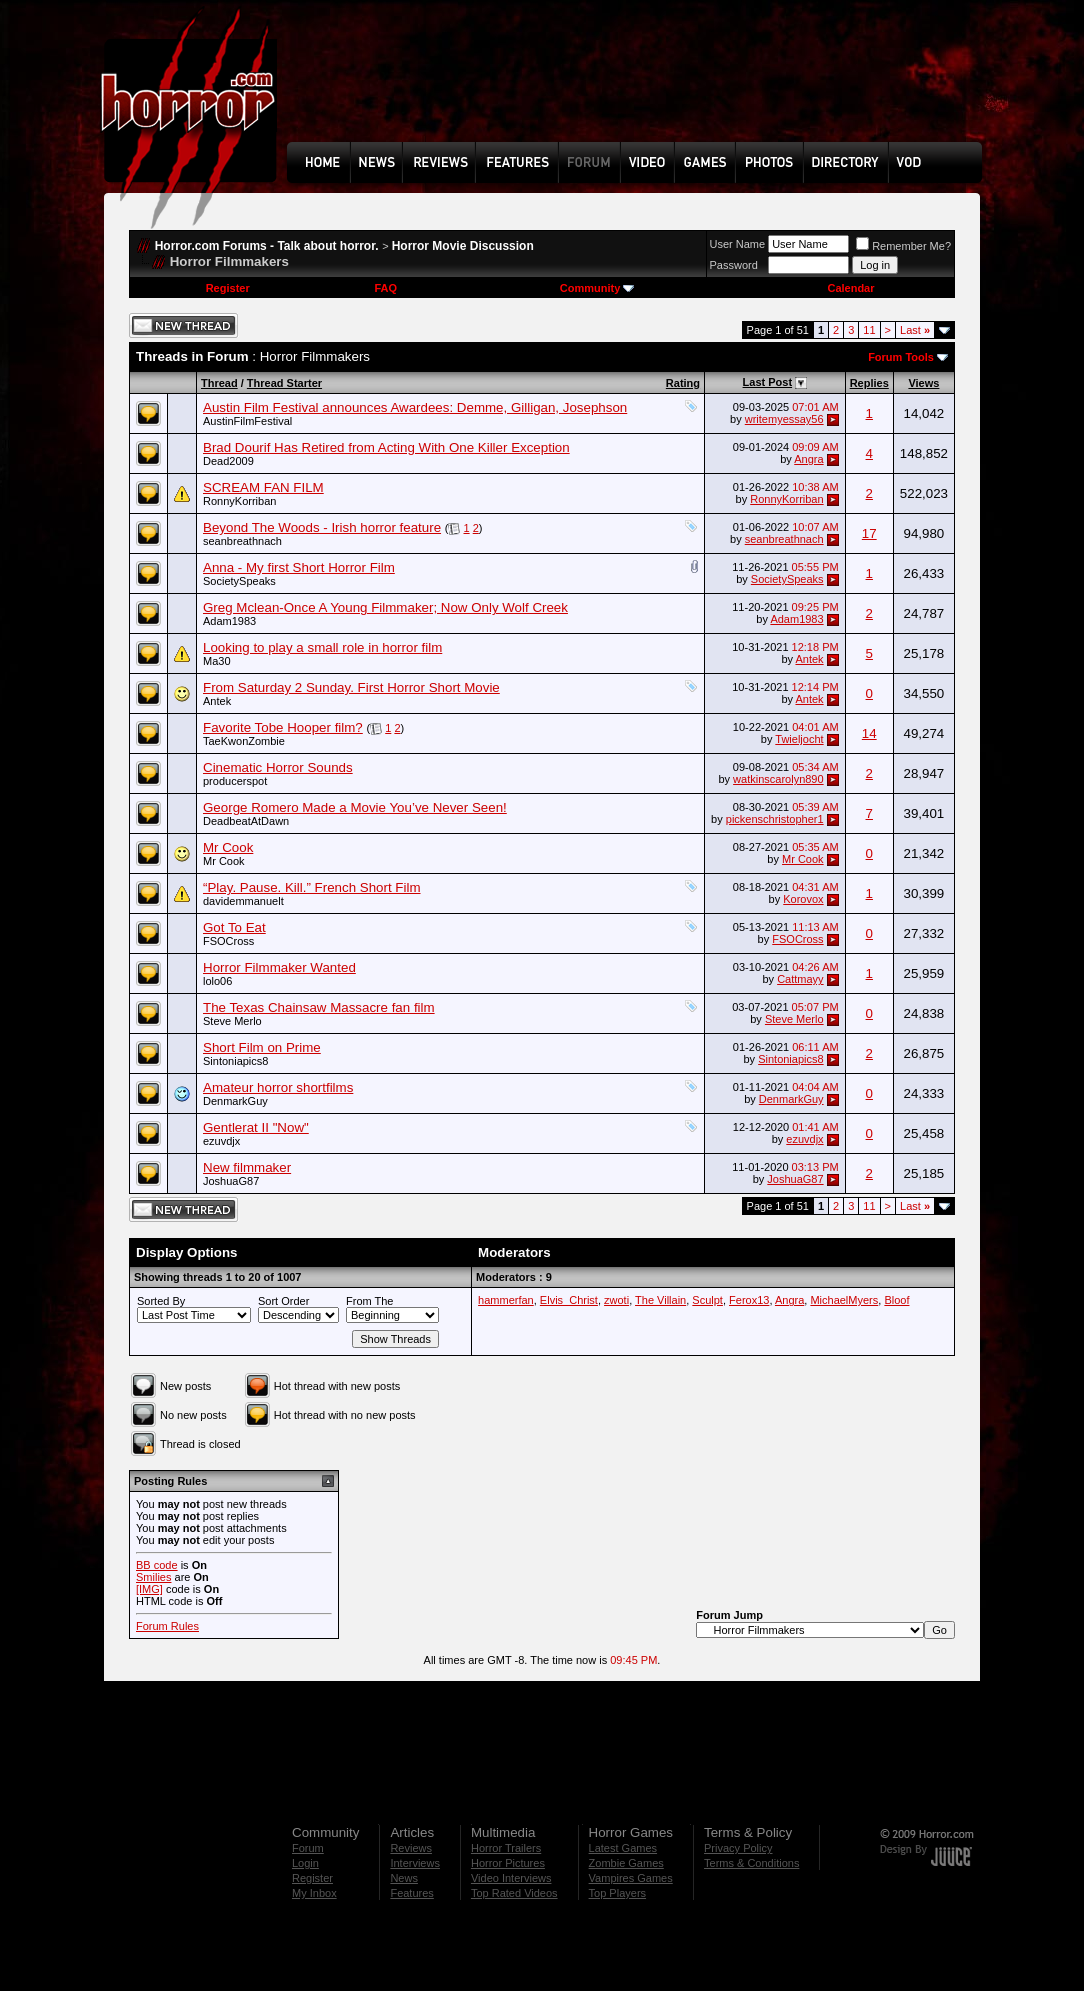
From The (369, 1301)
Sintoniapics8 (235, 1061)
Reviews (411, 1848)
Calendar (850, 288)
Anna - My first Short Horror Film (299, 567)
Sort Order (283, 1301)
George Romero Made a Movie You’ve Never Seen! (355, 807)
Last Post (768, 382)
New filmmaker (247, 1167)
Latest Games (623, 1848)
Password (734, 265)
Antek (809, 659)
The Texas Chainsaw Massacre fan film (319, 1007)
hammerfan (506, 1300)
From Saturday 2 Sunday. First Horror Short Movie (351, 687)
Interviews (415, 1863)
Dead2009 (228, 461)
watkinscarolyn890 (778, 779)
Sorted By (161, 1301)
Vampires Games (631, 1878)
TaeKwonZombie (244, 741)
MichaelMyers (844, 1300)
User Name (738, 244)
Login (305, 1863)
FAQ (385, 288)
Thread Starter (284, 383)
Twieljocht (799, 739)
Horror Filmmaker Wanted (279, 967)
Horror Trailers (506, 1848)
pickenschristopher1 (775, 819)
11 (869, 330)
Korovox (803, 899)
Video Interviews (511, 1878)
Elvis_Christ (569, 1300)
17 (869, 533)
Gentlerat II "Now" (256, 1127)
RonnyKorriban (239, 501)
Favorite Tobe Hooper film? (283, 727)
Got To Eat (234, 927)
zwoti (616, 1300)
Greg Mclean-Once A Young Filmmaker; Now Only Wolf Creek (385, 607)
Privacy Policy (738, 1848)
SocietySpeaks (239, 581)
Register (228, 288)
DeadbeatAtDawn (246, 821)
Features (411, 1893)
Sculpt (707, 1300)
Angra (808, 459)
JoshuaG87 (231, 1181)
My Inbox (314, 1893)
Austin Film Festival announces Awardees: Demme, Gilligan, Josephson (415, 407)
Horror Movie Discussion (463, 246)
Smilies (153, 1577)
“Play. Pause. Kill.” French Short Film (312, 887)
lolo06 (217, 981)
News (404, 1878)
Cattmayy (800, 979)
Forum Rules (167, 1626)
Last (915, 330)
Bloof (896, 1300)
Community (597, 288)
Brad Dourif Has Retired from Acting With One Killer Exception (386, 447)
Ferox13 (749, 1300)
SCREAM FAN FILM (263, 487)
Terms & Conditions (751, 1863)
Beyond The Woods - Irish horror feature (322, 527)
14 (869, 733)
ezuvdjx (221, 1141)
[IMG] (149, 1589)
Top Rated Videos (514, 1893)
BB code (157, 1565)
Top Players (617, 1893)
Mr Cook (228, 847)
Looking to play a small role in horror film (322, 647)
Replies (869, 383)
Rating (683, 383)
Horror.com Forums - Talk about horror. (267, 246)
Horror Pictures (508, 1863)
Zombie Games (626, 1863)
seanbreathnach (242, 541)
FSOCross (228, 941)
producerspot (235, 781)
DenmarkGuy (235, 1101)
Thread (219, 383)
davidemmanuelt (243, 901)
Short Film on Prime (262, 1047)
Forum (308, 1848)
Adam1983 (229, 621)
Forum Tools (901, 357)
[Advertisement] (641, 86)
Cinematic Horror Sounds (278, 767)
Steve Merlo (232, 1021)
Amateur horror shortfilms (278, 1087)
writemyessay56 (784, 419)
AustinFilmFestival (247, 421)
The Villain (660, 1300)
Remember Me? (903, 246)
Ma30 (217, 661)
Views (923, 383)
